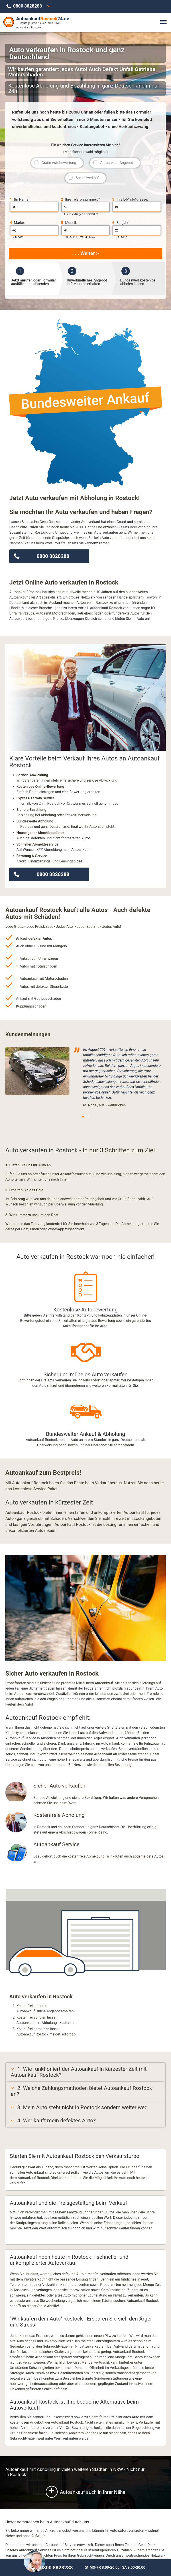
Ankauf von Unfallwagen (39, 958)
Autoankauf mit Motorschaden (44, 978)
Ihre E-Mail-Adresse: (130, 199)
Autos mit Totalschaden (38, 966)
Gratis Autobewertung (59, 163)
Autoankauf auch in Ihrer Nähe (85, 2492)
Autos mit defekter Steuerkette (44, 986)
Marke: (17, 222)
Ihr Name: (19, 199)
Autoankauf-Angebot (116, 163)
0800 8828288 (27, 6)
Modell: (69, 222)
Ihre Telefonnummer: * (80, 199)
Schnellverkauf (87, 178)
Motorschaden (63, 613)
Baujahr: (120, 222)
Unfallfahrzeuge (21, 613)
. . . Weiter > (85, 253)
